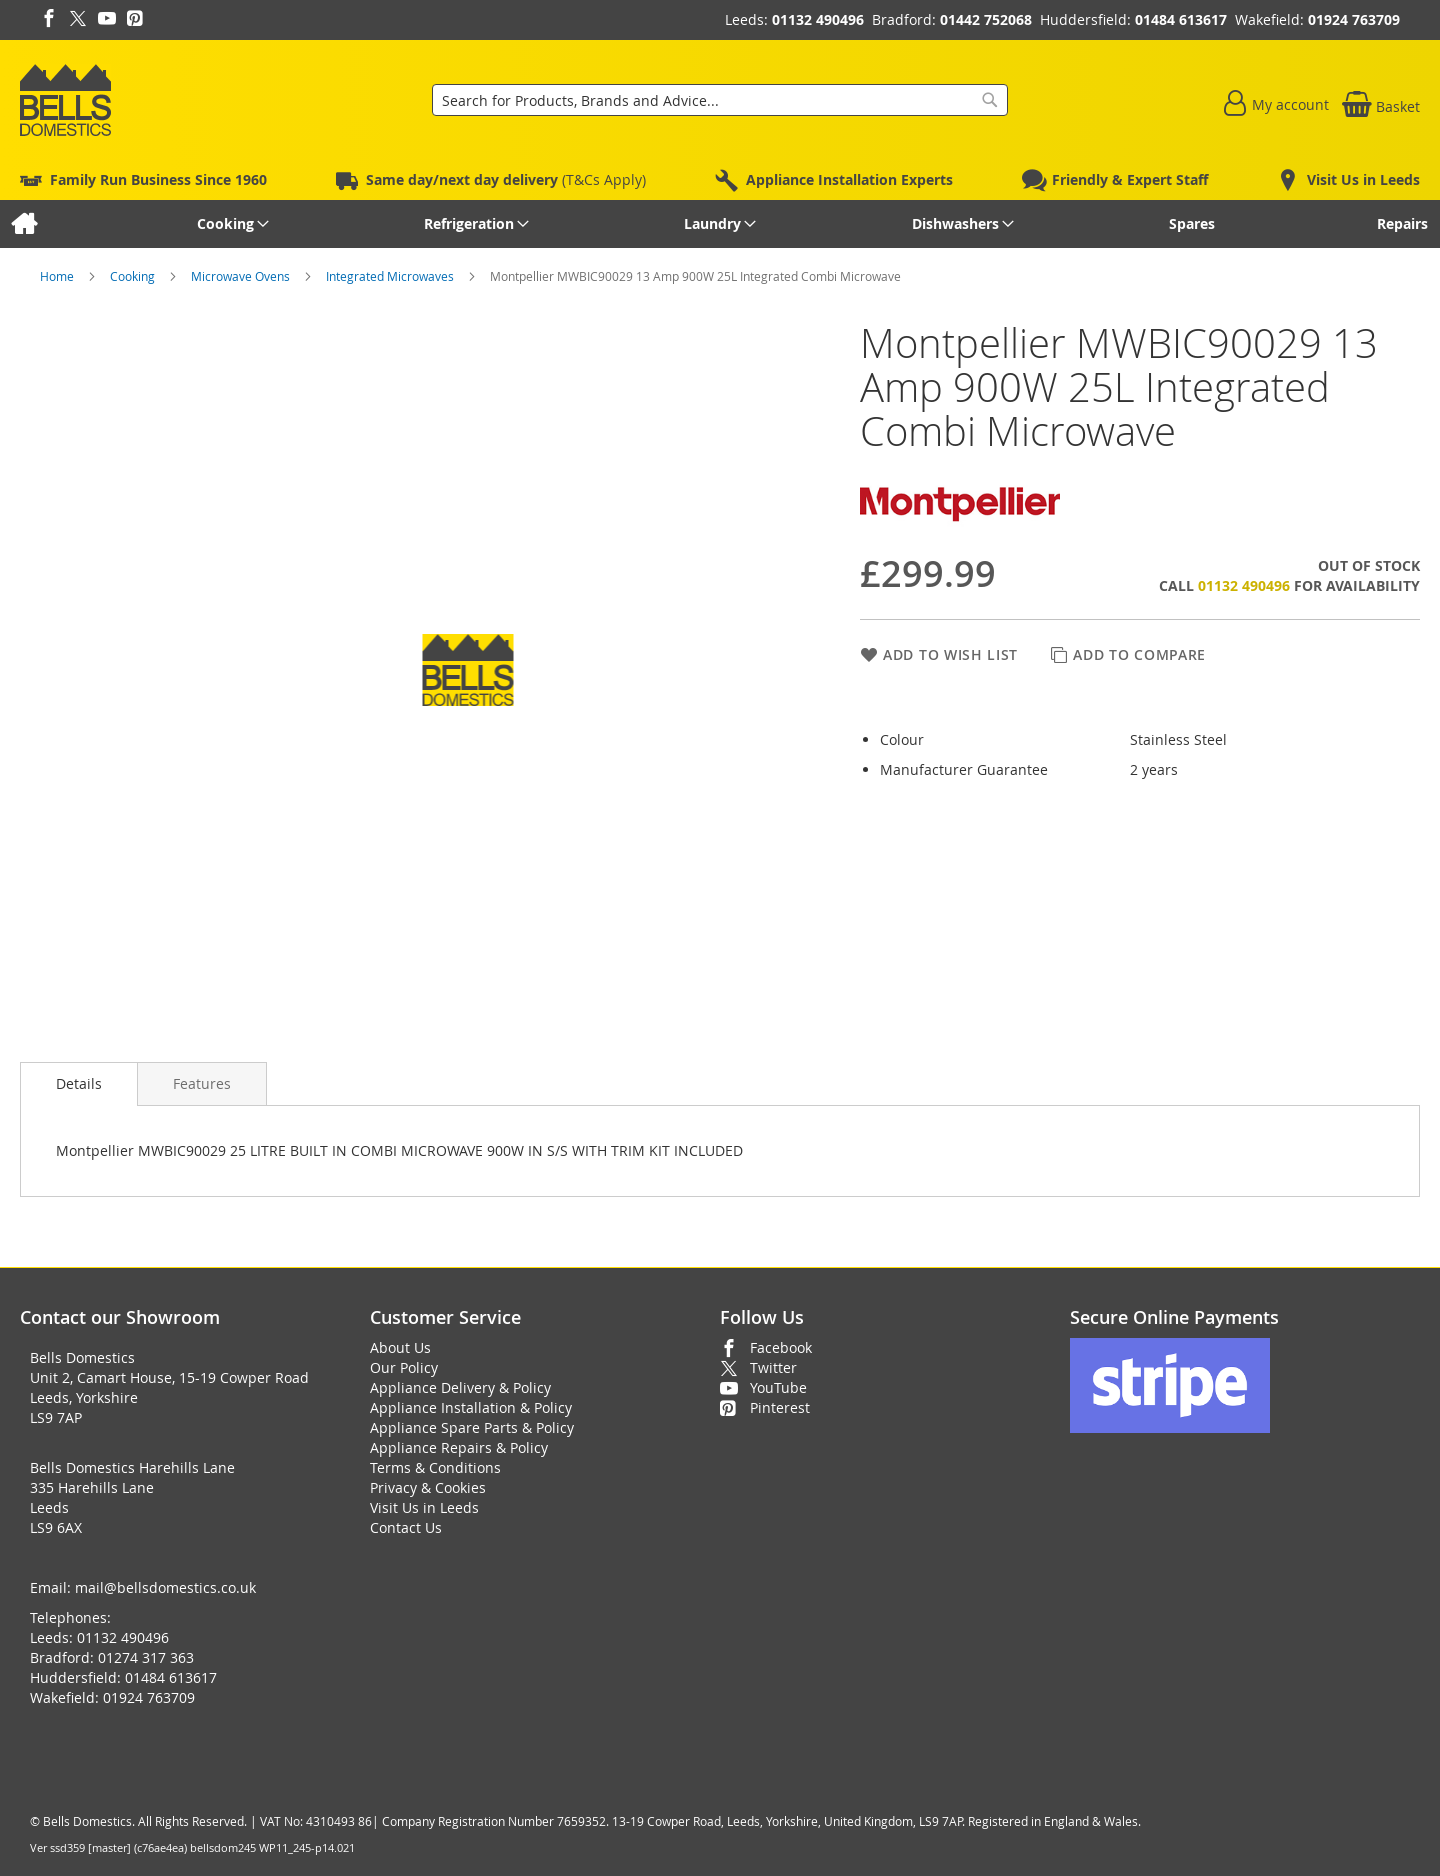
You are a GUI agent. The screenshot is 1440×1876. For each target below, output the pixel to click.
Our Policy (404, 1367)
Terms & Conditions (435, 1467)
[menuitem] (23, 224)
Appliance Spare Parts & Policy (472, 1427)
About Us (400, 1347)
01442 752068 (986, 19)
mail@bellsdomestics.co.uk (165, 1587)
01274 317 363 (146, 1657)
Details (79, 1083)
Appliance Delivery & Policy (460, 1387)
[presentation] (79, 1084)
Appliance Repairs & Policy (459, 1447)
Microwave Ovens (242, 276)
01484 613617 (1181, 19)
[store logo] (65, 100)
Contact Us (406, 1527)
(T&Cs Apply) (506, 179)
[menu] (720, 224)
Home (58, 276)
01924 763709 (1354, 19)
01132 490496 (818, 19)
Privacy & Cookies (428, 1487)
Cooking (134, 276)
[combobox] (720, 100)
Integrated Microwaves (391, 276)
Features (202, 1083)
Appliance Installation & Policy (471, 1407)
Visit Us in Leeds (424, 1507)
